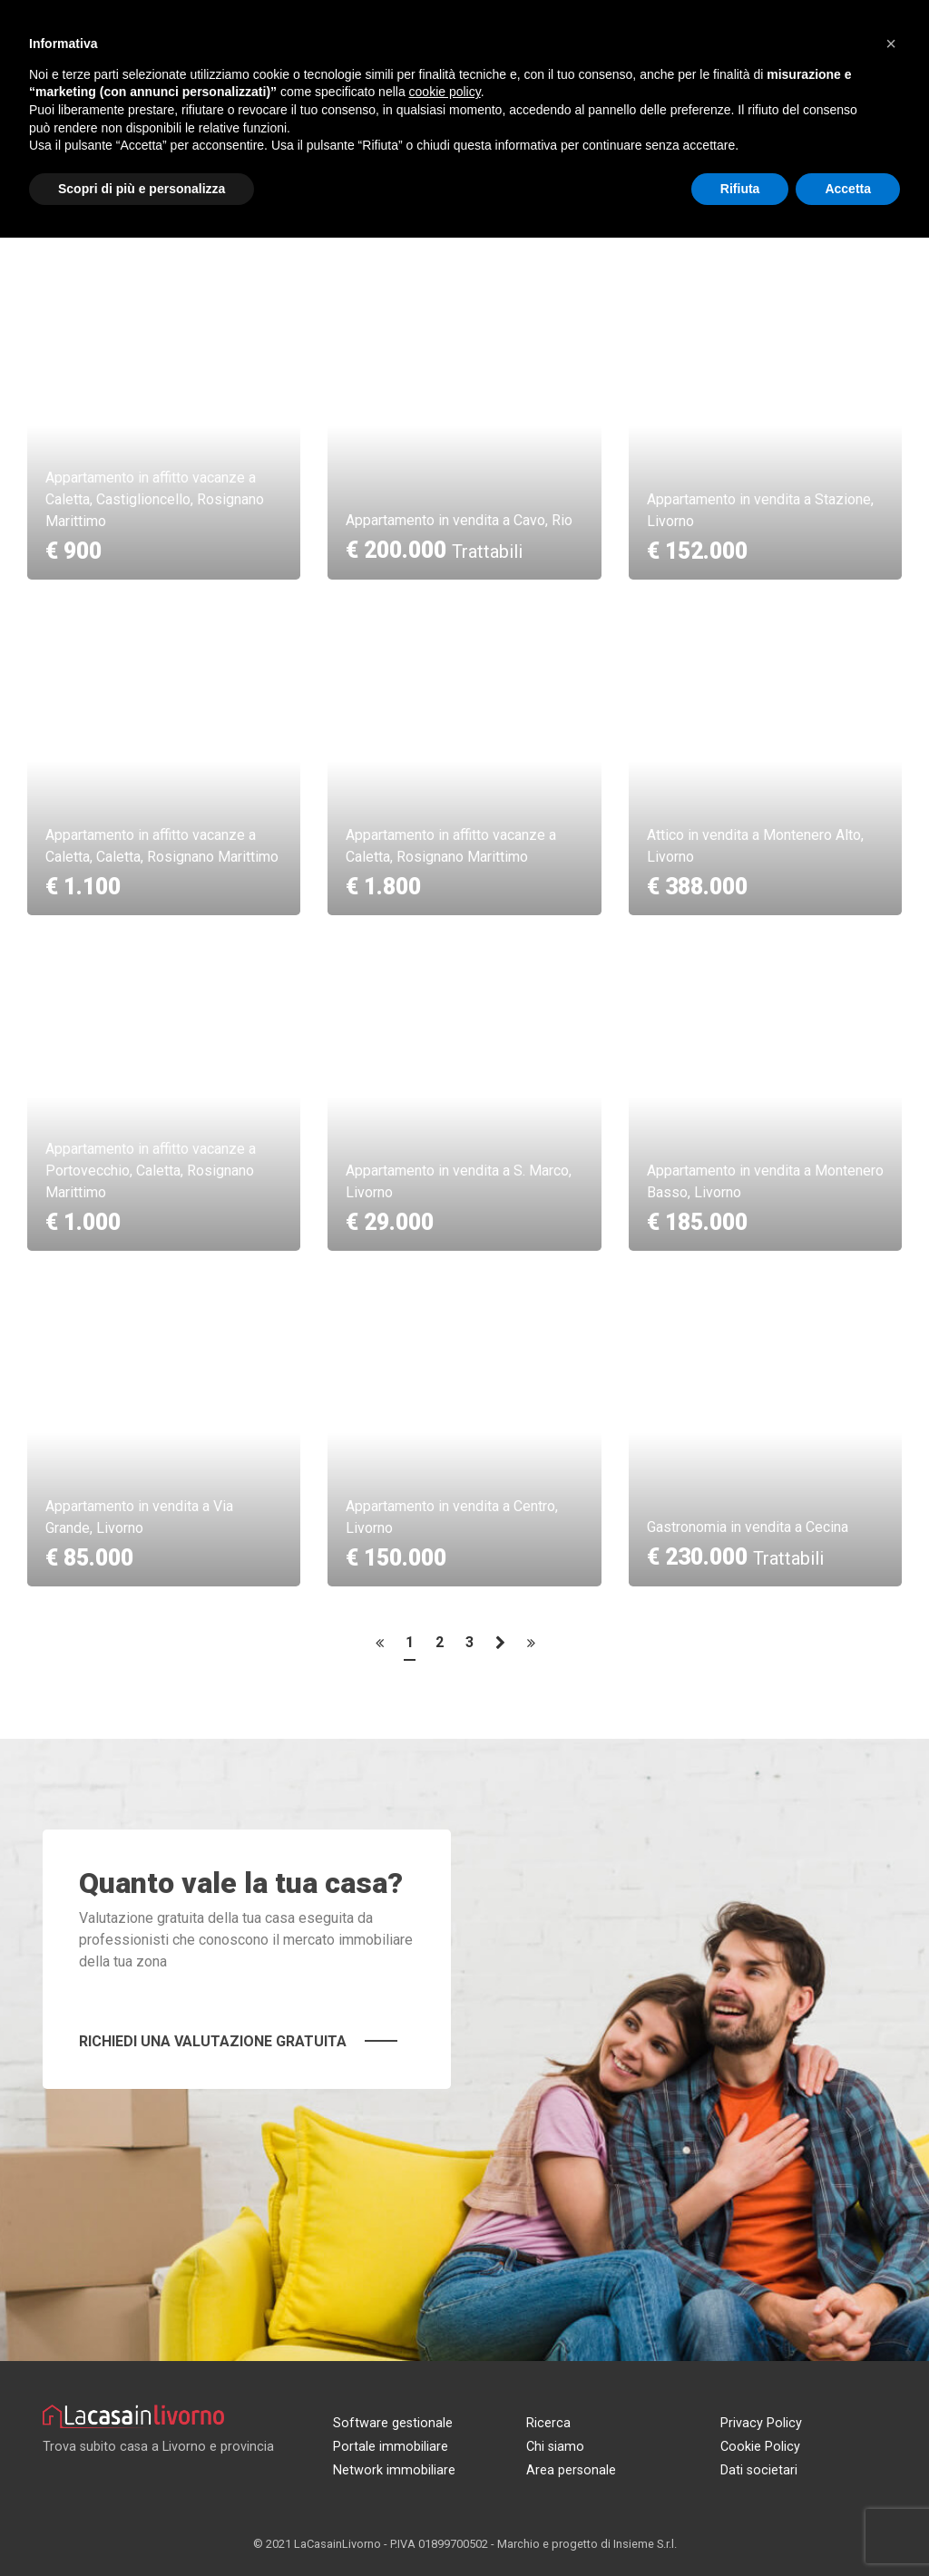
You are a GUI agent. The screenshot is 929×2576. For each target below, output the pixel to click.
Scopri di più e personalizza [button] (141, 188)
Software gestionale (393, 2423)
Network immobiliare (394, 2470)
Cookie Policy (760, 2446)
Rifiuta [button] (740, 188)
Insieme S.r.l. (645, 2544)
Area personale (571, 2470)
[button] (890, 43)
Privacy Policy (761, 2423)
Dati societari (758, 2470)
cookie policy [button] (445, 91)
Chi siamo (555, 2446)
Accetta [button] (848, 188)
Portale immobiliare (390, 2446)
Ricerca (548, 2423)
